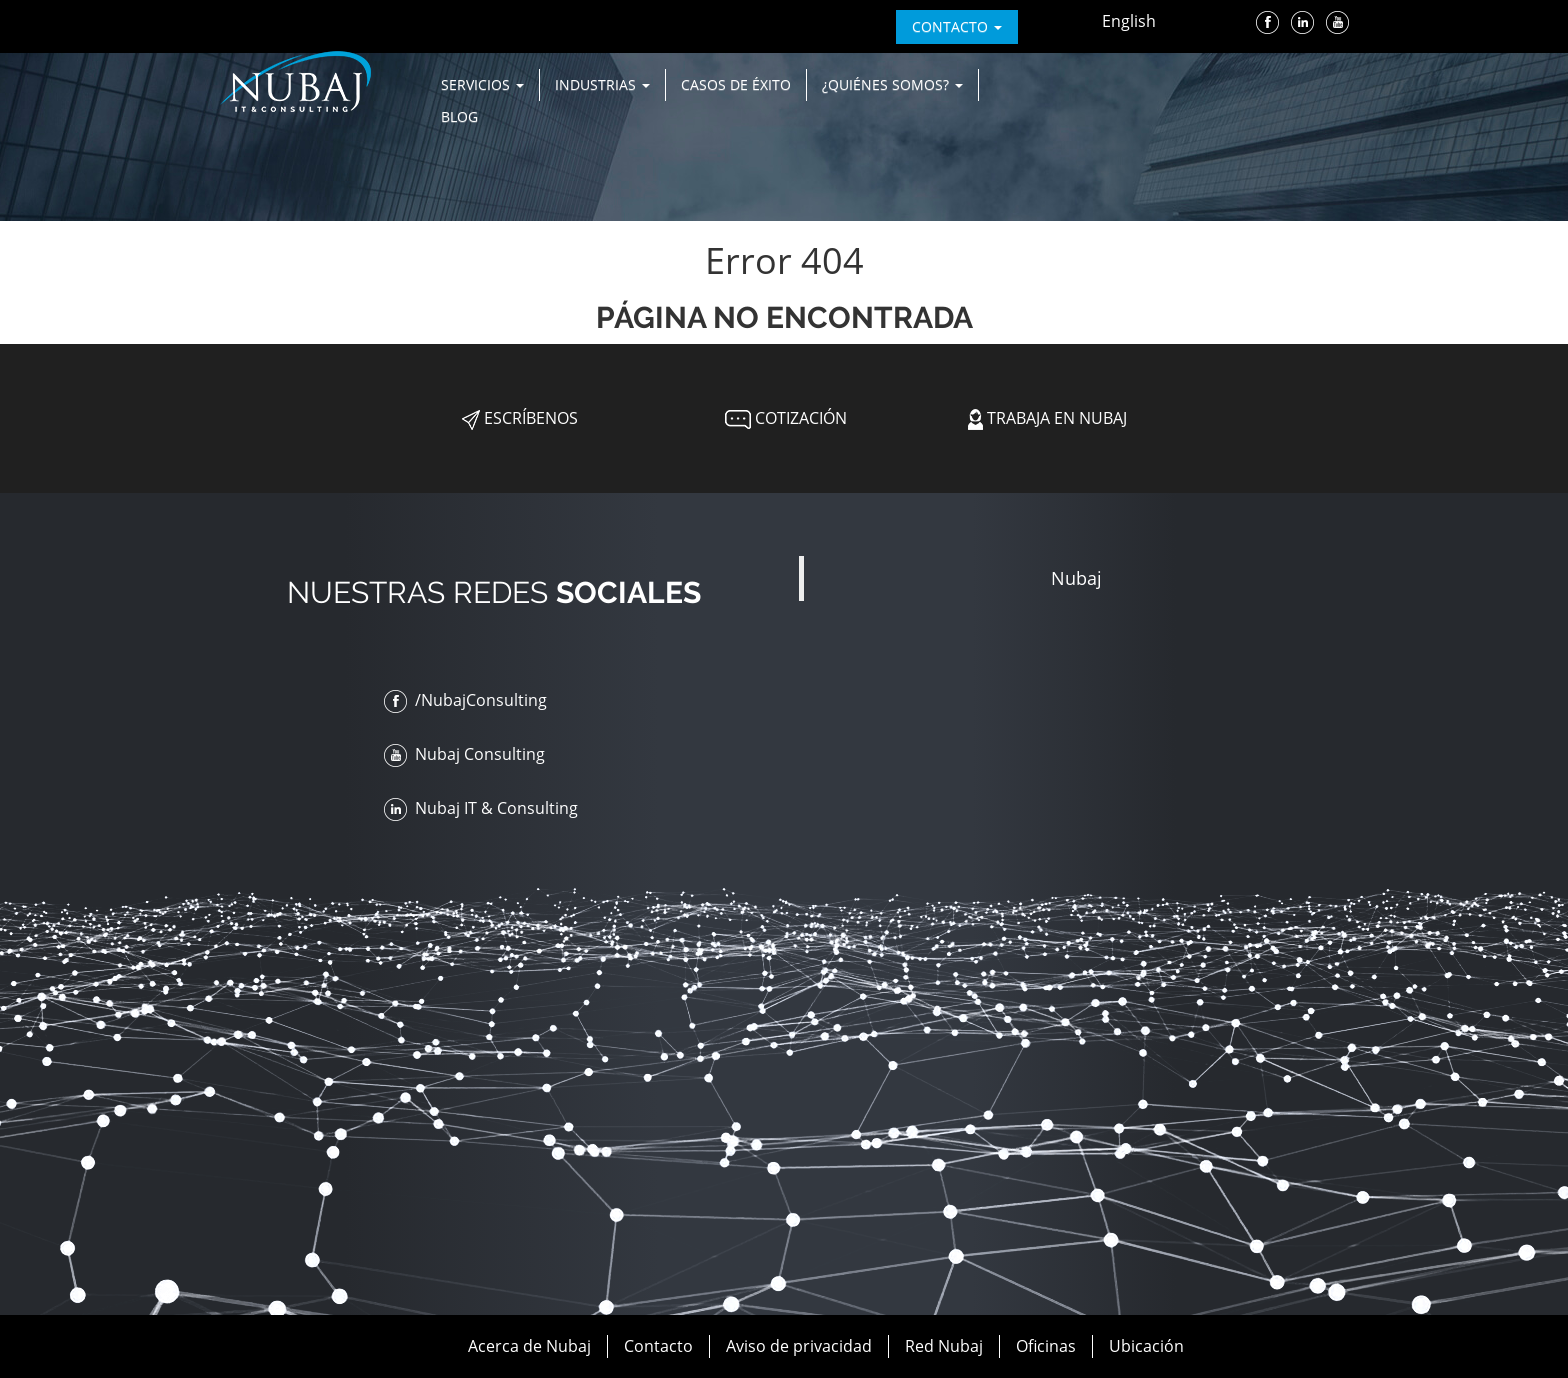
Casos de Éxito (736, 84)
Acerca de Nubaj (529, 1346)
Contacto (658, 1346)
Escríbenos (520, 418)
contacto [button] (957, 26)
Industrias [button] (602, 84)
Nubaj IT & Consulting (481, 808)
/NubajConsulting (465, 700)
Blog (459, 116)
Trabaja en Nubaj (1047, 418)
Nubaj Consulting (464, 754)
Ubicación (1146, 1346)
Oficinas (1046, 1346)
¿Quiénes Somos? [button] (892, 84)
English (1129, 21)
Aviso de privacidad (799, 1346)
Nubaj (1076, 578)
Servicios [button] (482, 84)
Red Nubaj (944, 1346)
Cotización (784, 418)
